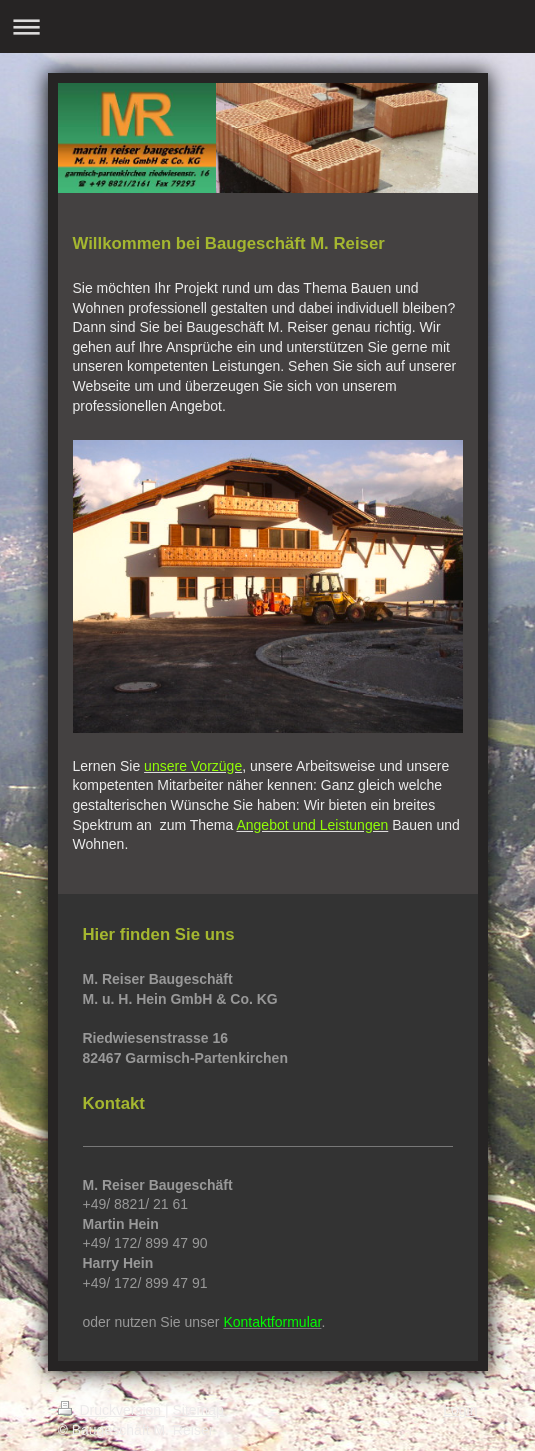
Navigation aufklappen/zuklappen (267, 26)
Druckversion (111, 1410)
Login (460, 1410)
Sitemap (198, 1410)
